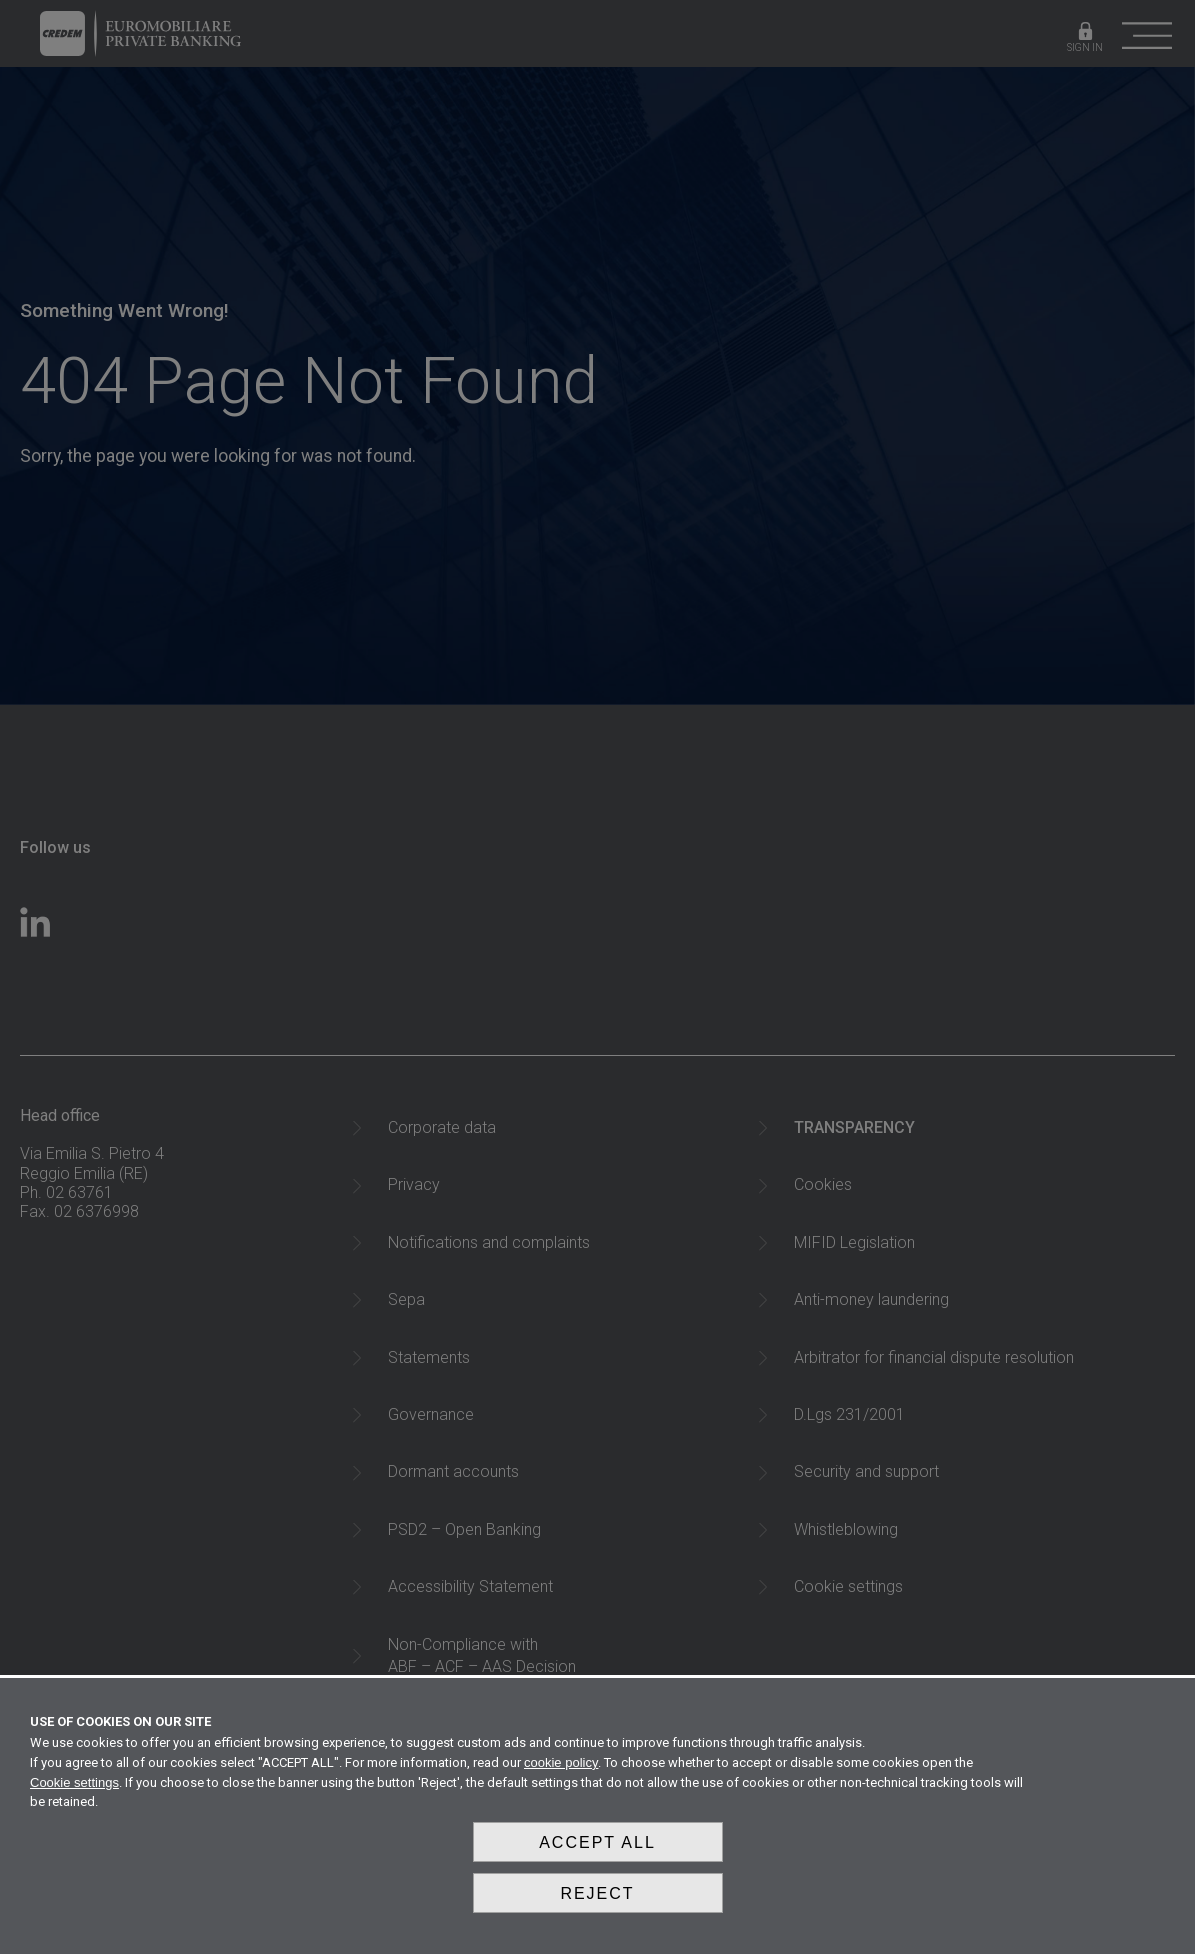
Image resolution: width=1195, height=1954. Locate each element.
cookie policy (561, 1773)
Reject (597, 1897)
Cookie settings (74, 1793)
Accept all (597, 1850)
